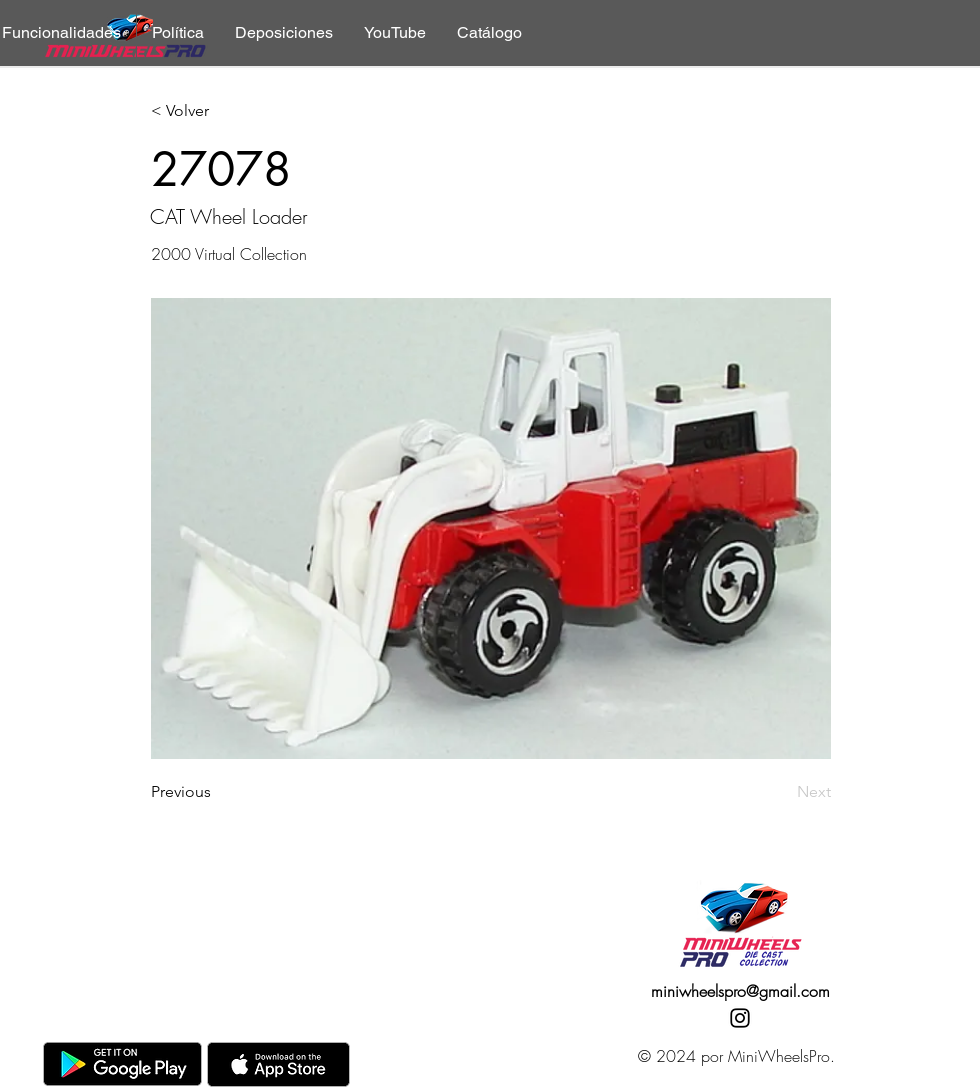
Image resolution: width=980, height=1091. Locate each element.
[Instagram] (740, 1018)
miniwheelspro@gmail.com (740, 991)
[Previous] (217, 792)
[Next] (781, 792)
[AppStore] (278, 1064)
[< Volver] (217, 111)
